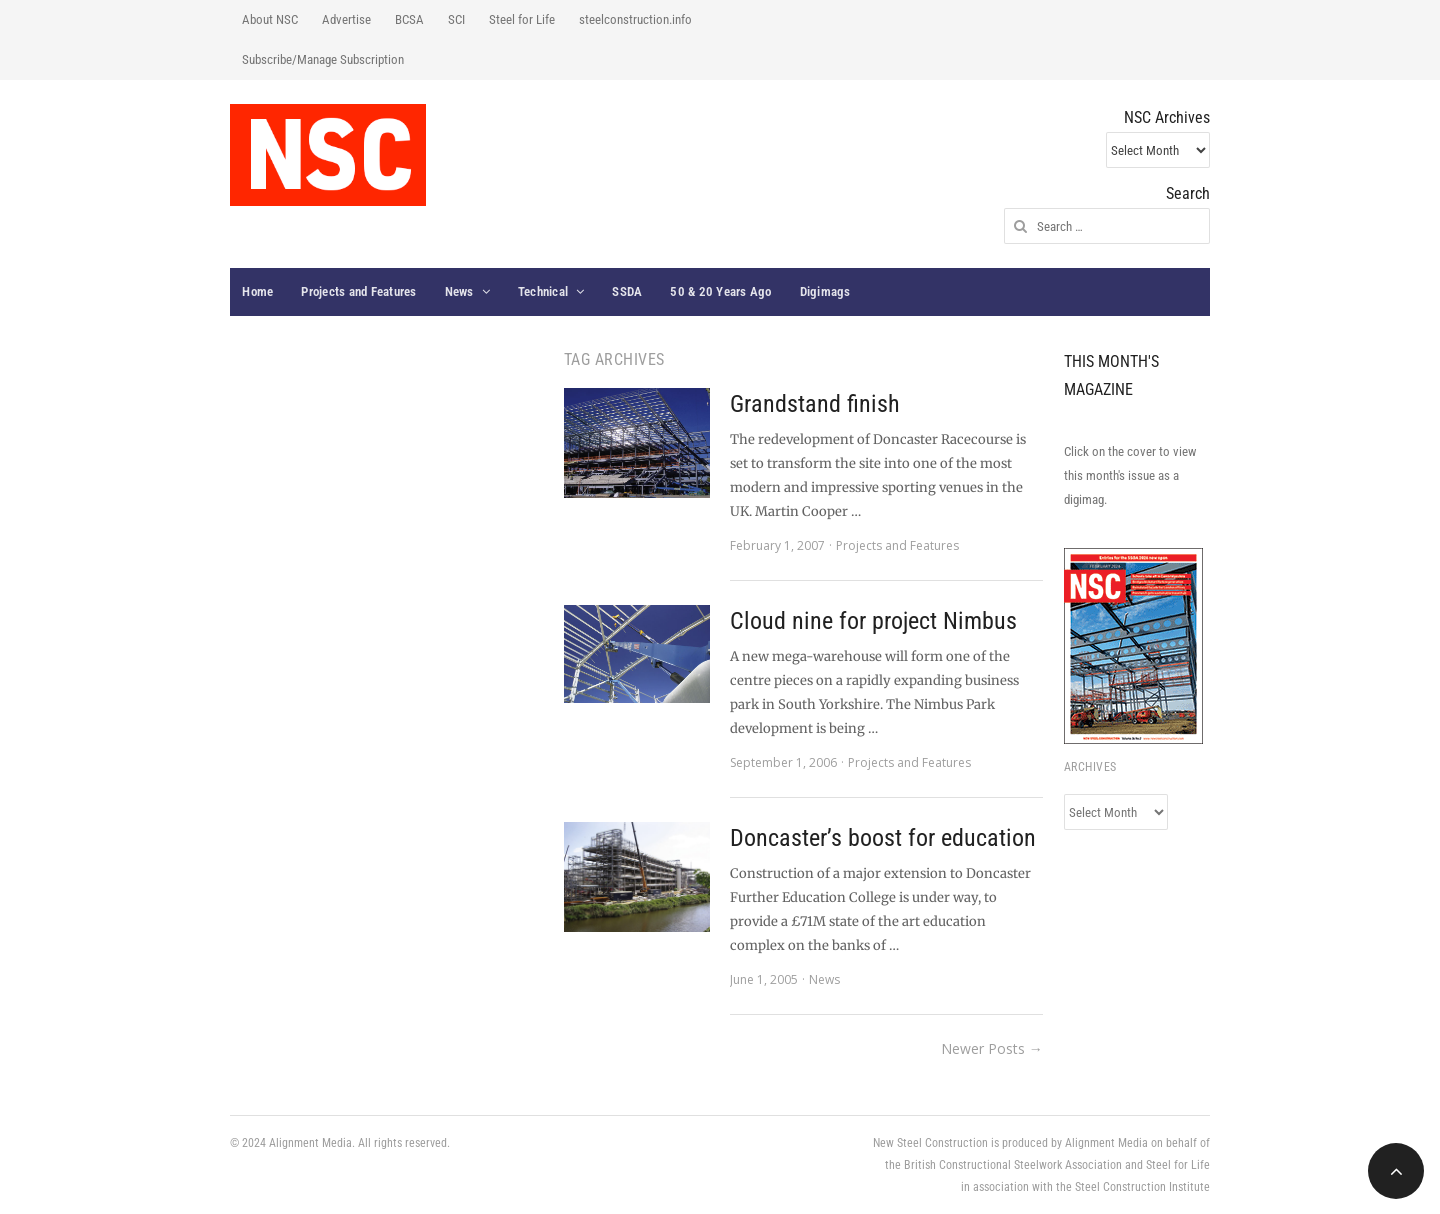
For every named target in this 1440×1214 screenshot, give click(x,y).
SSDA (627, 291)
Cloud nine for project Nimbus (873, 621)
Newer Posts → (992, 1048)
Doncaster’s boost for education (883, 838)
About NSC (270, 19)
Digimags (825, 291)
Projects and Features (358, 291)
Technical (543, 291)
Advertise (346, 19)
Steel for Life (522, 19)
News (459, 291)
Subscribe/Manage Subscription (323, 59)
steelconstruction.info (635, 19)
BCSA (409, 19)
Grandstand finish (815, 404)
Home (257, 291)
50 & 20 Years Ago (720, 291)
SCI (456, 19)
